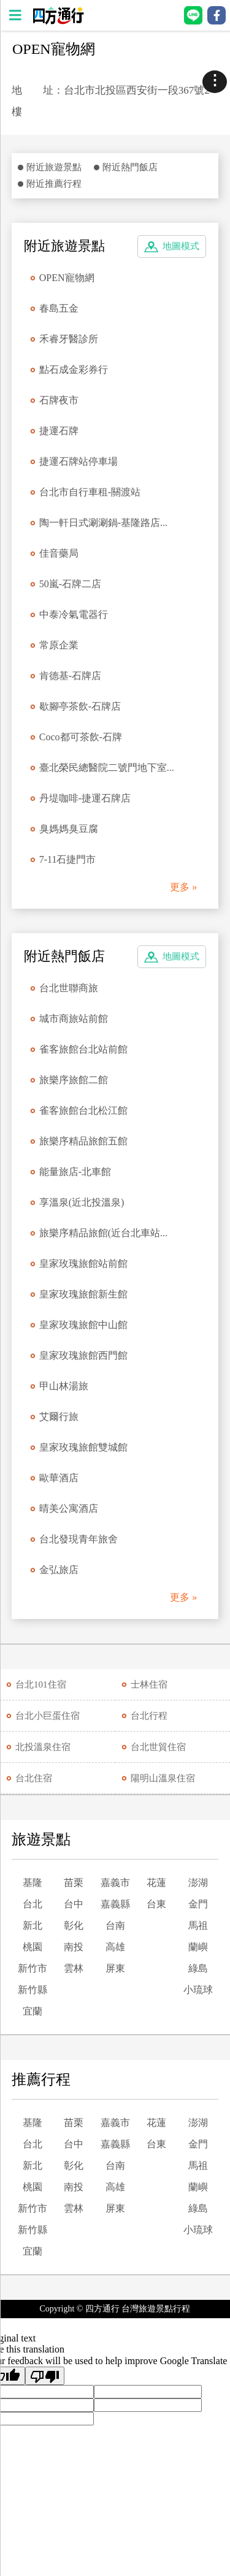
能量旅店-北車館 (75, 1171)
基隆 (32, 1882)
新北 (32, 1925)
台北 (32, 1904)
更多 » (183, 887)
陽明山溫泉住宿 (163, 1778)
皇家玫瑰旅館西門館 (83, 1355)
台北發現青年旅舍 (78, 1539)
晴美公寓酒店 (68, 1508)
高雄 (115, 1947)
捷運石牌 (59, 431)
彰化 (73, 1925)
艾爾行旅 (59, 1416)
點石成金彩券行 (73, 369)
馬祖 (198, 1925)
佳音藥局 (59, 553)
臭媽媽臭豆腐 (68, 829)
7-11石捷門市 (67, 859)
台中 (73, 1904)
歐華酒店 (59, 1478)
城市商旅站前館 (73, 1018)
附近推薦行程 (54, 184)
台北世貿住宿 (158, 1747)
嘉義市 (115, 1882)
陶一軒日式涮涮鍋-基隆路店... (103, 522)
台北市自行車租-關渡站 (89, 492)
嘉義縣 (115, 1904)
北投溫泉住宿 (43, 1747)
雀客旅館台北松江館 (83, 1110)
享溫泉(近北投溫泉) (82, 1202)
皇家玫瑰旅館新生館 (83, 1294)
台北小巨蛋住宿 (47, 1716)
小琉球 (198, 1990)
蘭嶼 (198, 1947)
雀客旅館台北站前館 (83, 1049)
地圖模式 (181, 246)
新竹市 (32, 1968)
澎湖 (198, 1882)
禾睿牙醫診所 (68, 339)
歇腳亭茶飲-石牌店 (80, 706)
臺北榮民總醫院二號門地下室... (106, 767)
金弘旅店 (59, 1569)
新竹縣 (32, 1990)
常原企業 (59, 645)
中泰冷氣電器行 (73, 614)
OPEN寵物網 (66, 277)
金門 (198, 1904)
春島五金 (59, 308)
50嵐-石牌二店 (70, 584)
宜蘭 (32, 2011)
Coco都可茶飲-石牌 (80, 737)
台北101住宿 (40, 1684)
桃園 (32, 1947)
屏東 (115, 1968)
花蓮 (156, 1882)
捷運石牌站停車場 (78, 461)
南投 (73, 1947)
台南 (115, 1925)
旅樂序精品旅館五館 (83, 1141)
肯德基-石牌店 (70, 675)
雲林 (73, 1968)
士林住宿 (149, 1684)
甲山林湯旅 (63, 1386)
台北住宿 (33, 1778)
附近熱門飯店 (130, 167)
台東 (156, 1904)
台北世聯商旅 (68, 988)
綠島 (198, 1968)
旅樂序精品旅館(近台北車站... (103, 1233)
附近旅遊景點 (54, 167)
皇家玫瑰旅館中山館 (83, 1325)
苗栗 (73, 1882)
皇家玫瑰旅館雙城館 (83, 1447)
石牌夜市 (59, 400)
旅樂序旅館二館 (73, 1080)
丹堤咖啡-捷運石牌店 (85, 798)
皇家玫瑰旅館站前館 (83, 1263)
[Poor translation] (44, 2376)
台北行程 (149, 1716)
